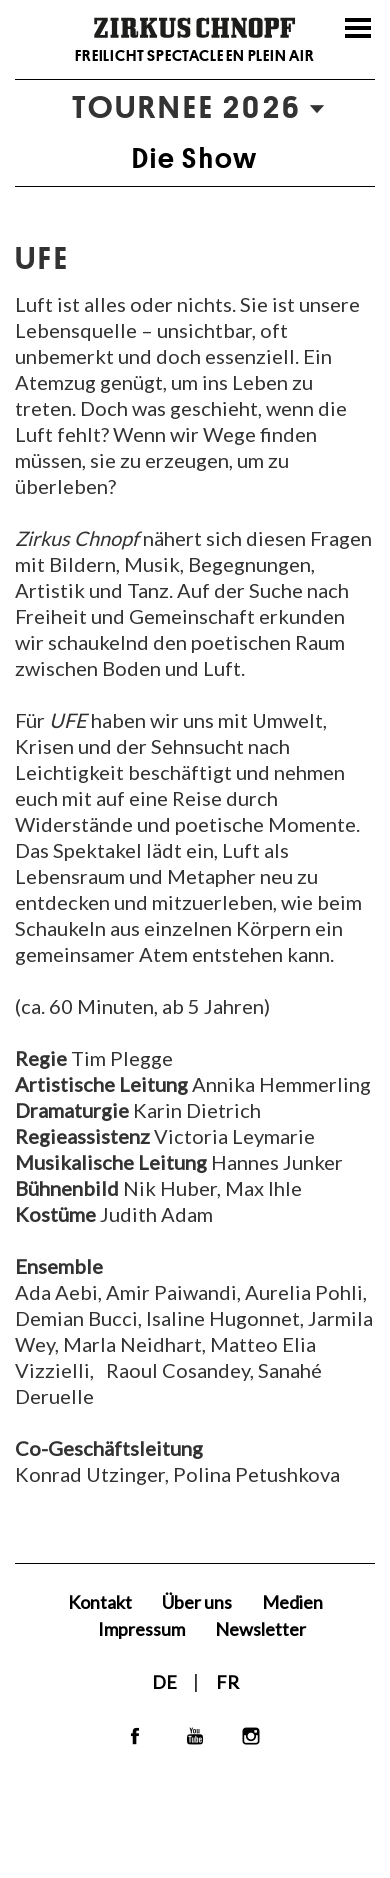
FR (227, 1682)
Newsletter (260, 1629)
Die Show (195, 158)
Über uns (197, 1602)
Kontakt (100, 1602)
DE (166, 1682)
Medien (292, 1602)
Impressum (141, 1629)
